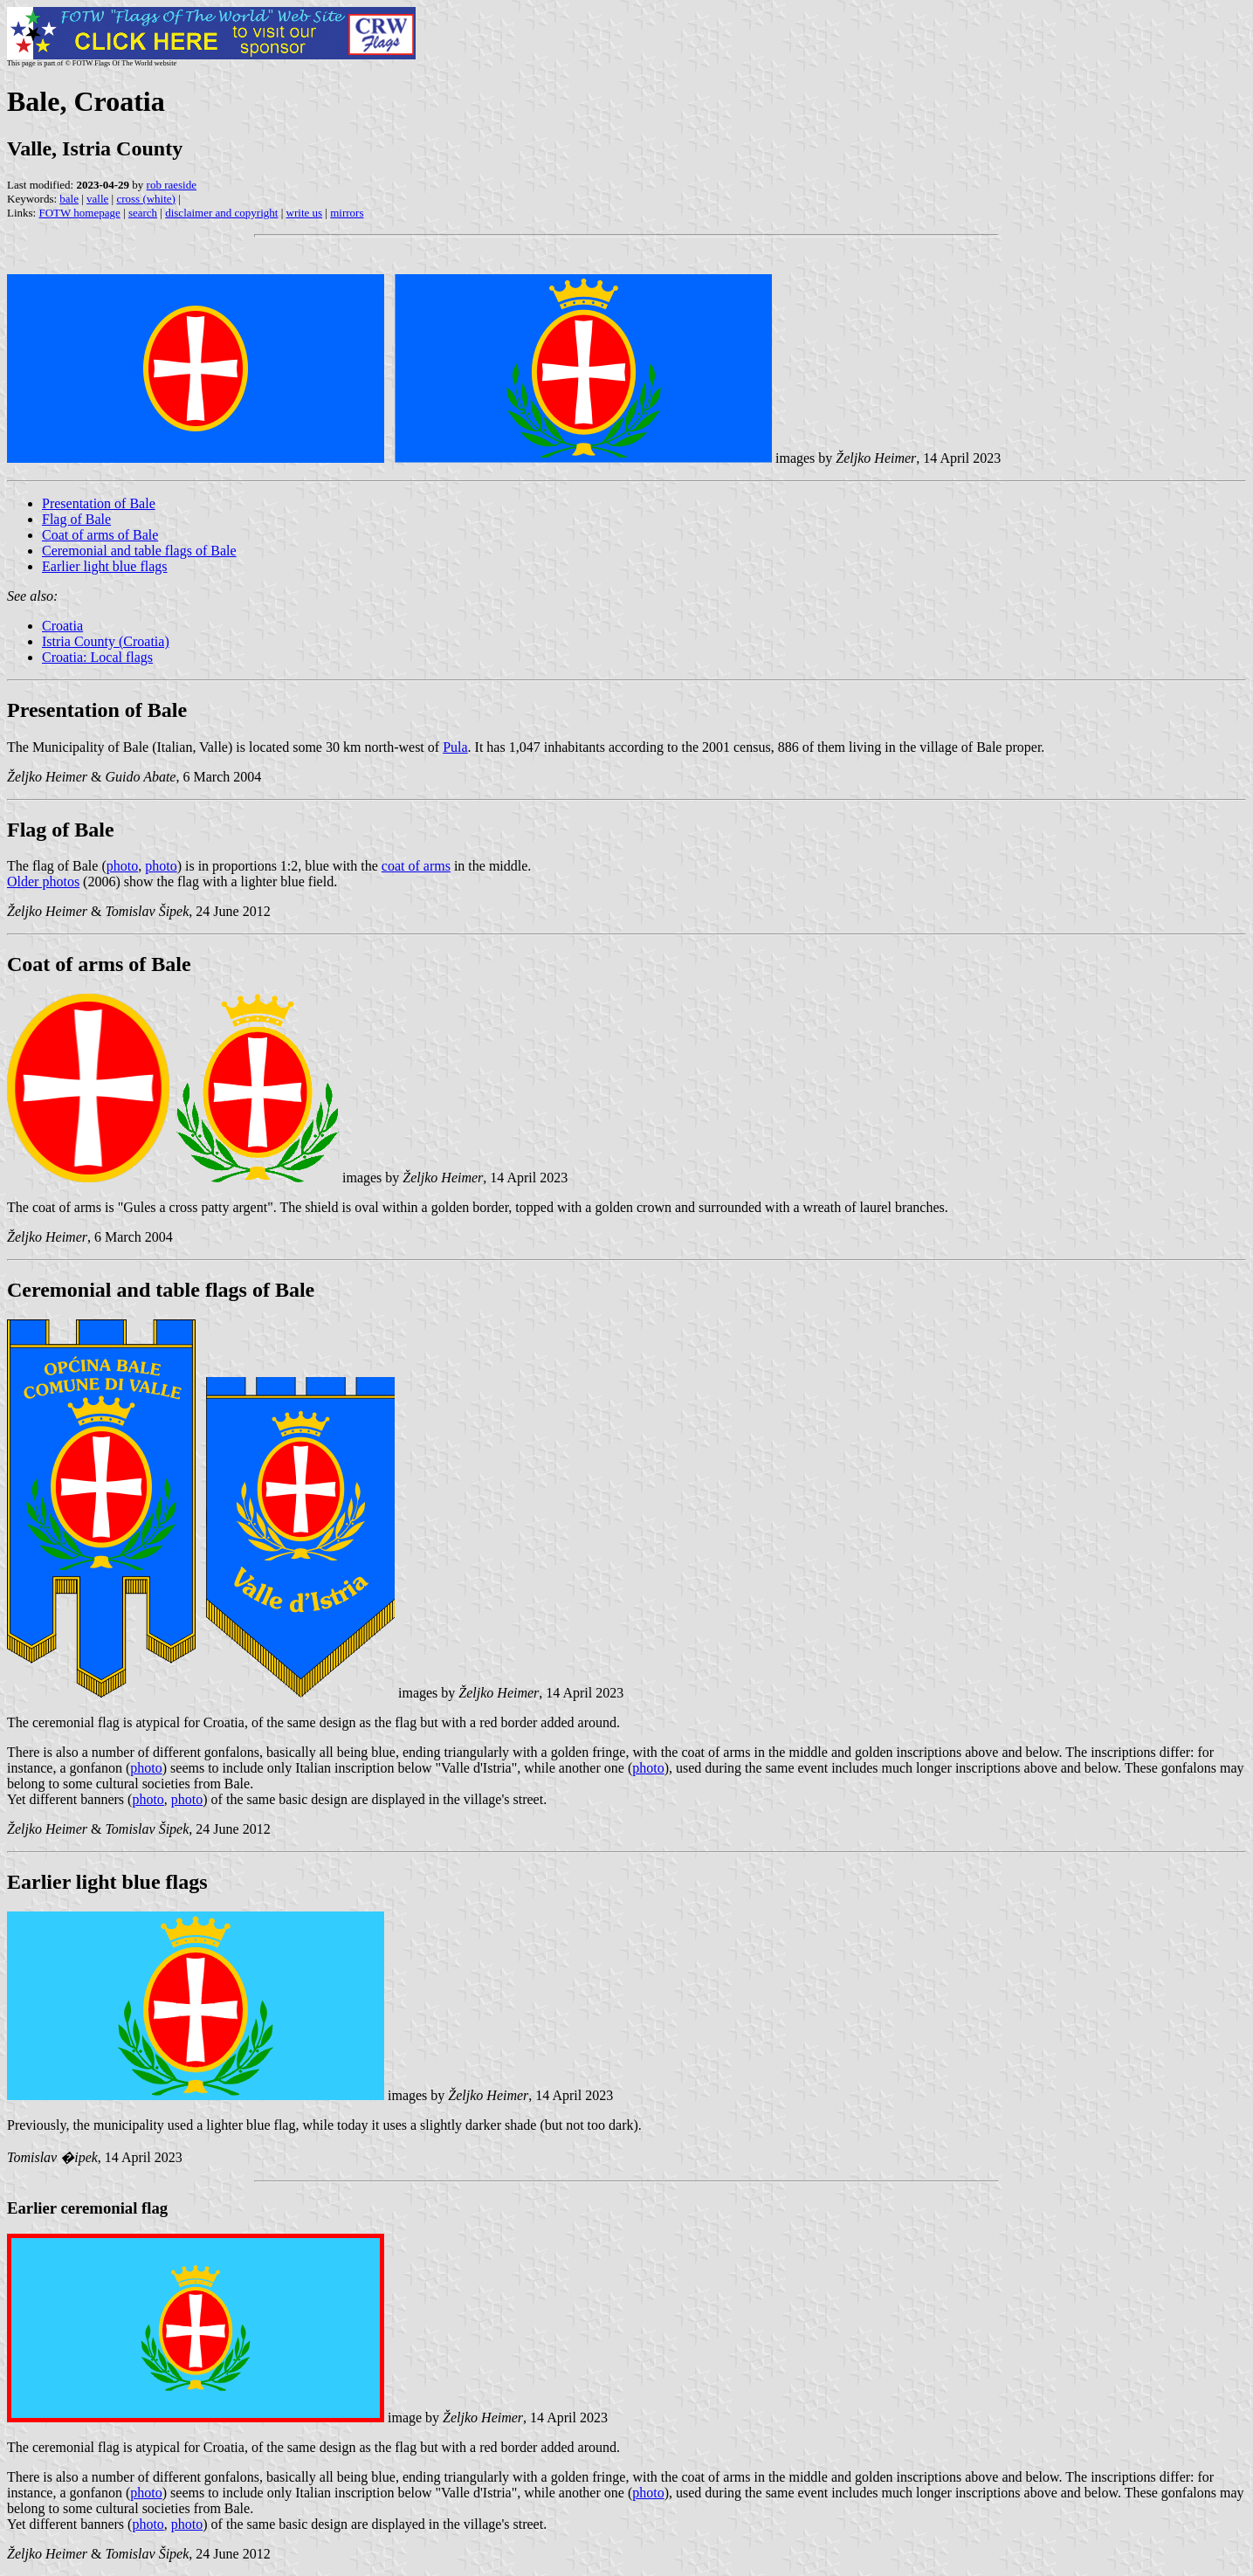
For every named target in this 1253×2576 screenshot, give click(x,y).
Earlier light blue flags (105, 566)
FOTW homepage (79, 212)
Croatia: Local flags (97, 657)
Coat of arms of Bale (100, 534)
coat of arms (416, 865)
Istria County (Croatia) (105, 641)
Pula (455, 747)
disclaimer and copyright (221, 212)
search (142, 212)
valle (97, 198)
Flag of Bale (76, 519)
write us (304, 212)
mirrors (346, 212)
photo (122, 865)
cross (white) (146, 198)
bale (69, 198)
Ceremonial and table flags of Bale (139, 550)
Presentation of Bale (98, 503)
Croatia (62, 625)
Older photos (43, 881)
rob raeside (171, 184)
